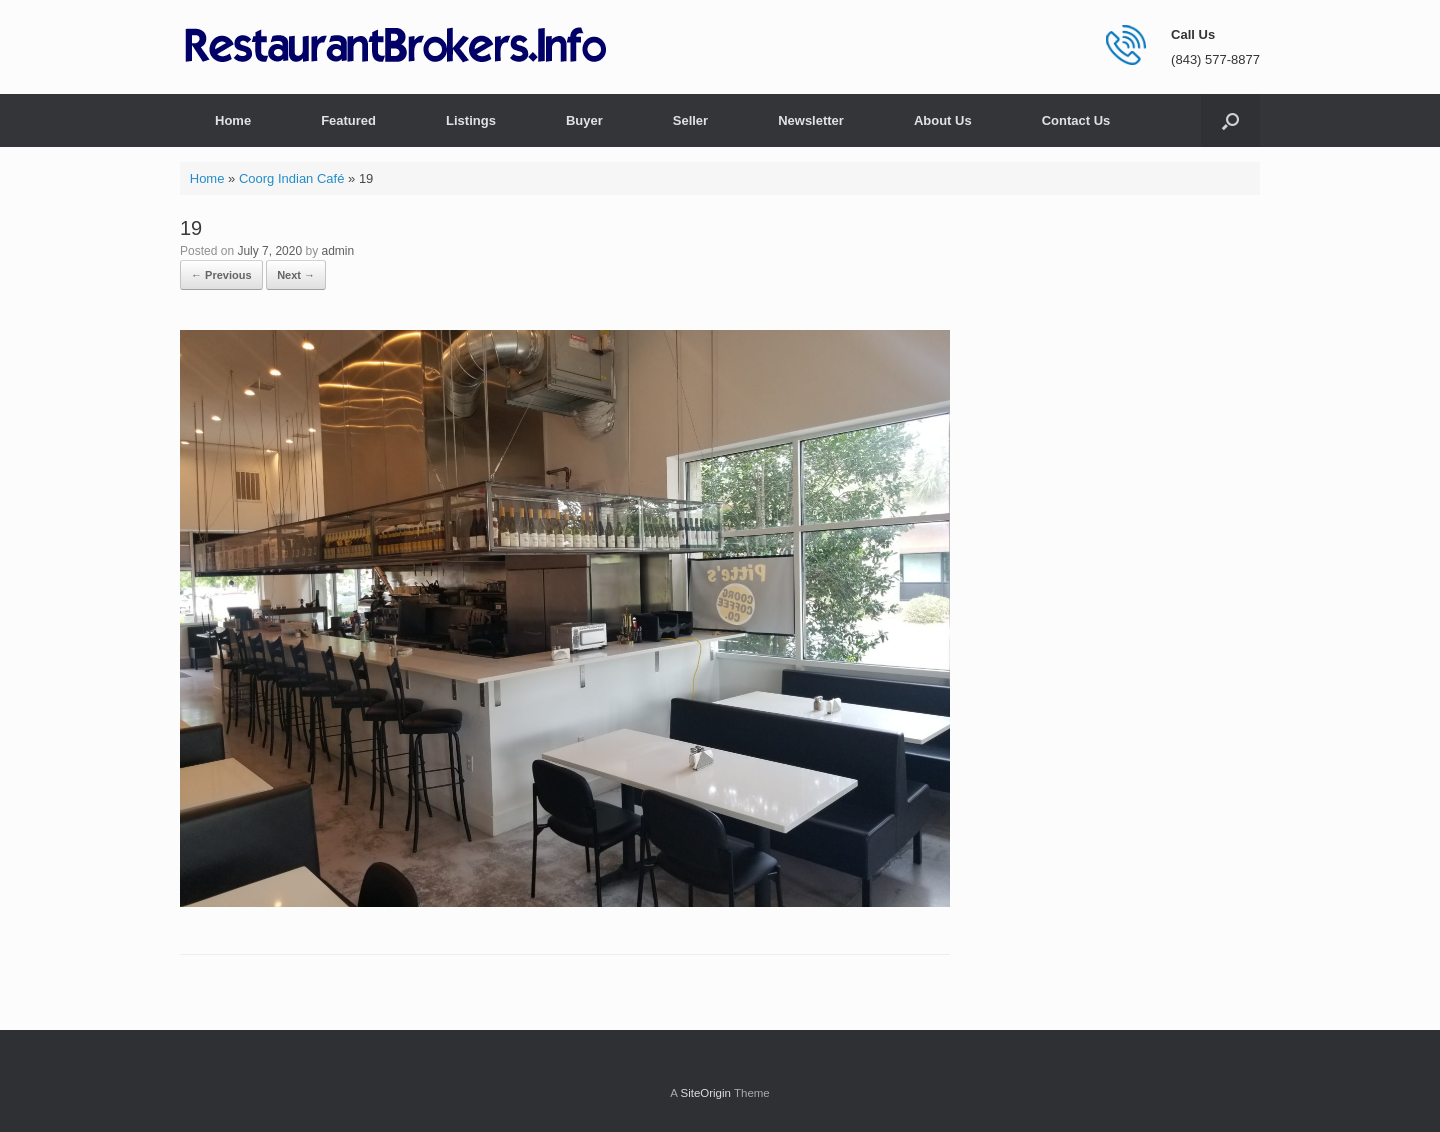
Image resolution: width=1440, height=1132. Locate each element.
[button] (1230, 120)
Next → (296, 275)
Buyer (584, 120)
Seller (690, 120)
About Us (943, 120)
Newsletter (811, 120)
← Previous (221, 275)
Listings (471, 120)
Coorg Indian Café (292, 178)
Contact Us (1076, 120)
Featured (348, 120)
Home (233, 120)
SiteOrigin (705, 1093)
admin (337, 251)
